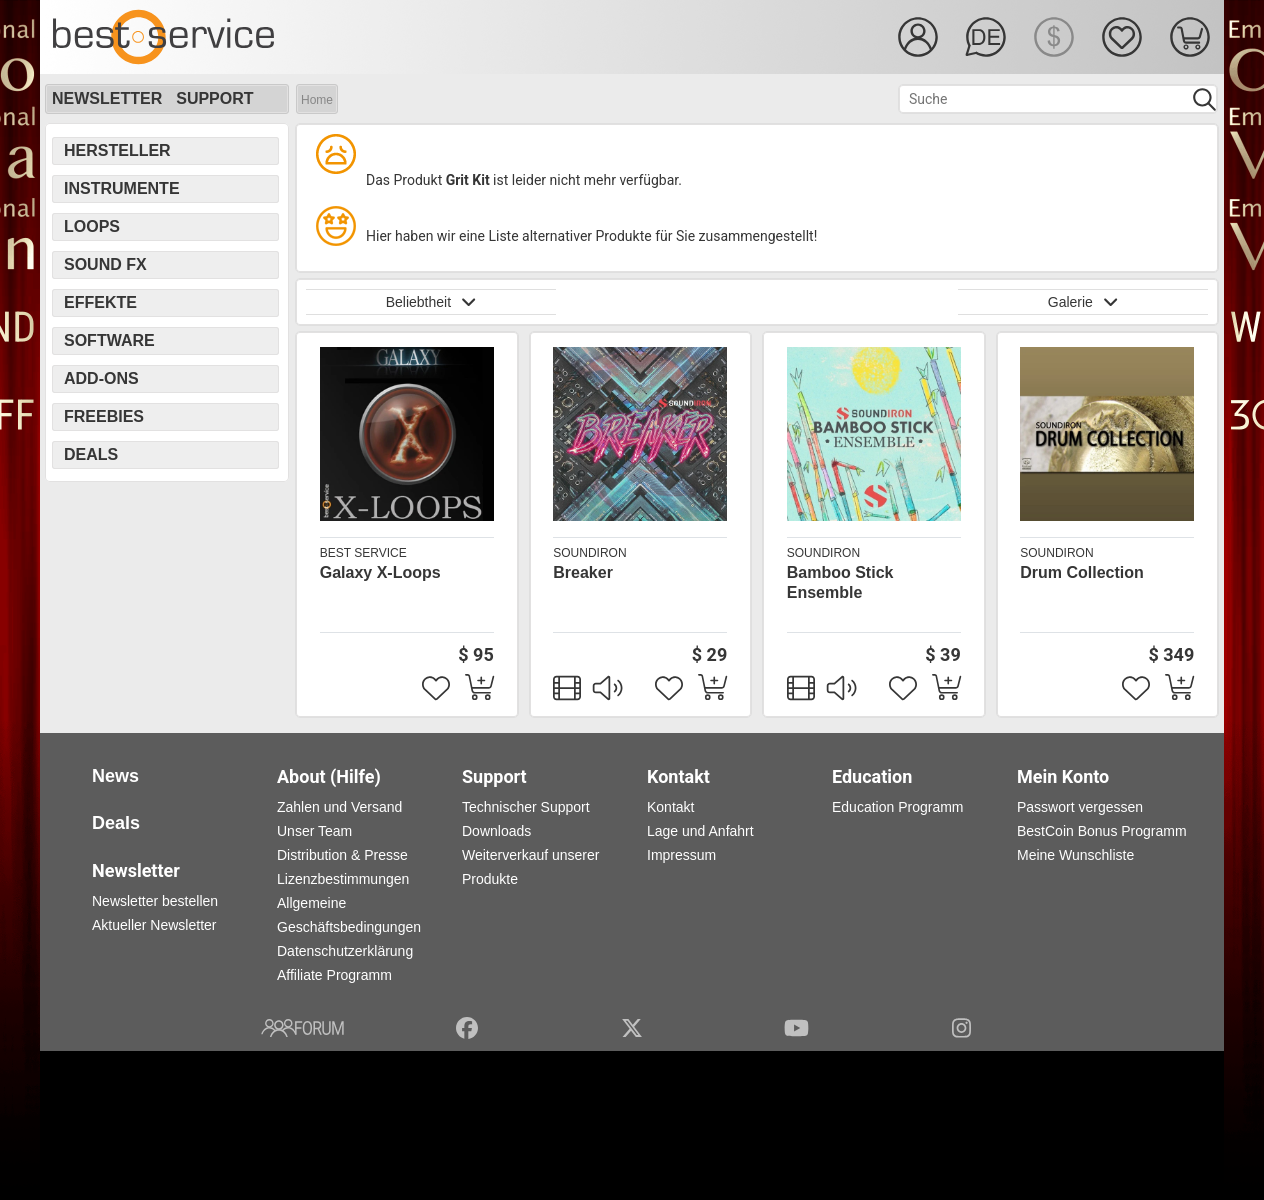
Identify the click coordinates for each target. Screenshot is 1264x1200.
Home (317, 100)
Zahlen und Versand (339, 807)
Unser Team (314, 831)
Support (214, 98)
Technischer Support (526, 807)
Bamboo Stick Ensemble (840, 582)
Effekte (100, 302)
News (115, 776)
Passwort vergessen (1080, 807)
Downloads (496, 831)
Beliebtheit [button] (431, 302)
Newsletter (107, 98)
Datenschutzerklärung (345, 951)
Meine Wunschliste (1075, 855)
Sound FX (105, 264)
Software (109, 340)
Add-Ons (101, 378)
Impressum (681, 855)
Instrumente (122, 188)
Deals (91, 454)
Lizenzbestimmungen (343, 879)
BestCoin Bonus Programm (1102, 831)
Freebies (104, 416)
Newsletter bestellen (155, 901)
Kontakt (670, 807)
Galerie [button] (1083, 302)
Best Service (363, 553)
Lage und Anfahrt (700, 831)
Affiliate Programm (334, 975)
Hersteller (117, 150)
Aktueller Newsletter (154, 925)
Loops (92, 226)
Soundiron (589, 553)
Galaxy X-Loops (380, 572)
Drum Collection (1082, 572)
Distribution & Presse (342, 855)
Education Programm (898, 807)
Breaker (583, 572)
